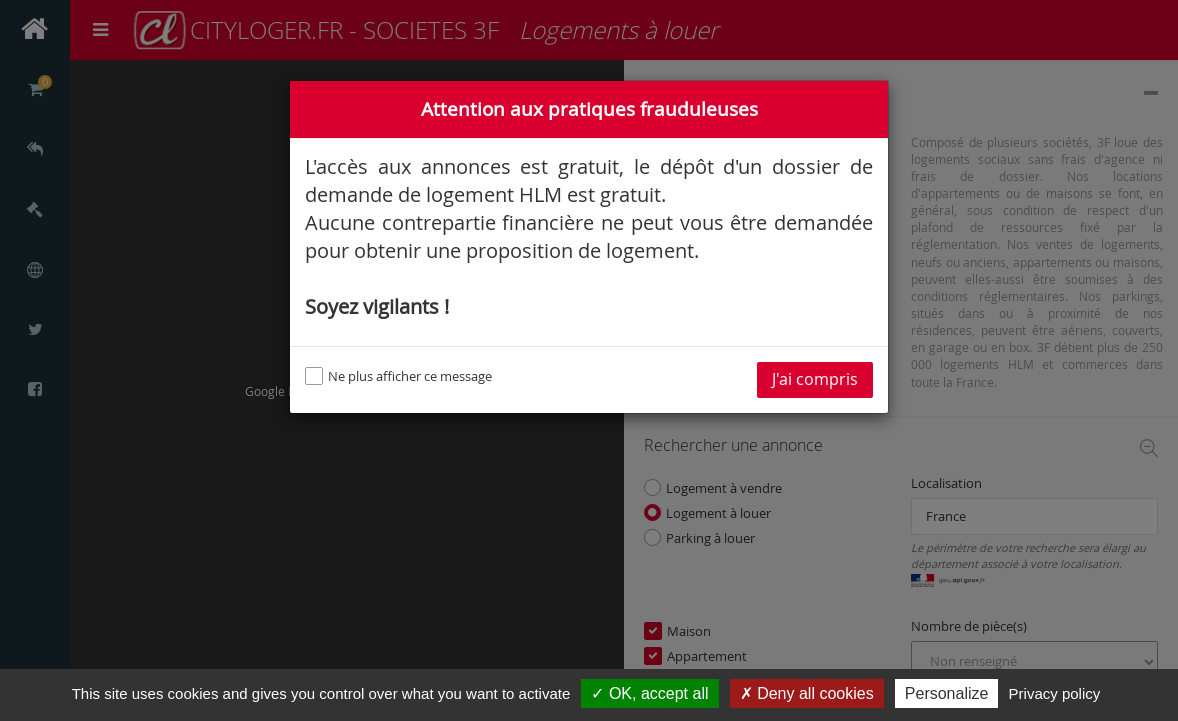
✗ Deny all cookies (807, 693)
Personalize (947, 693)
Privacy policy (1055, 693)
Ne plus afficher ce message (398, 376)
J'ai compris (815, 379)
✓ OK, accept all (649, 693)
